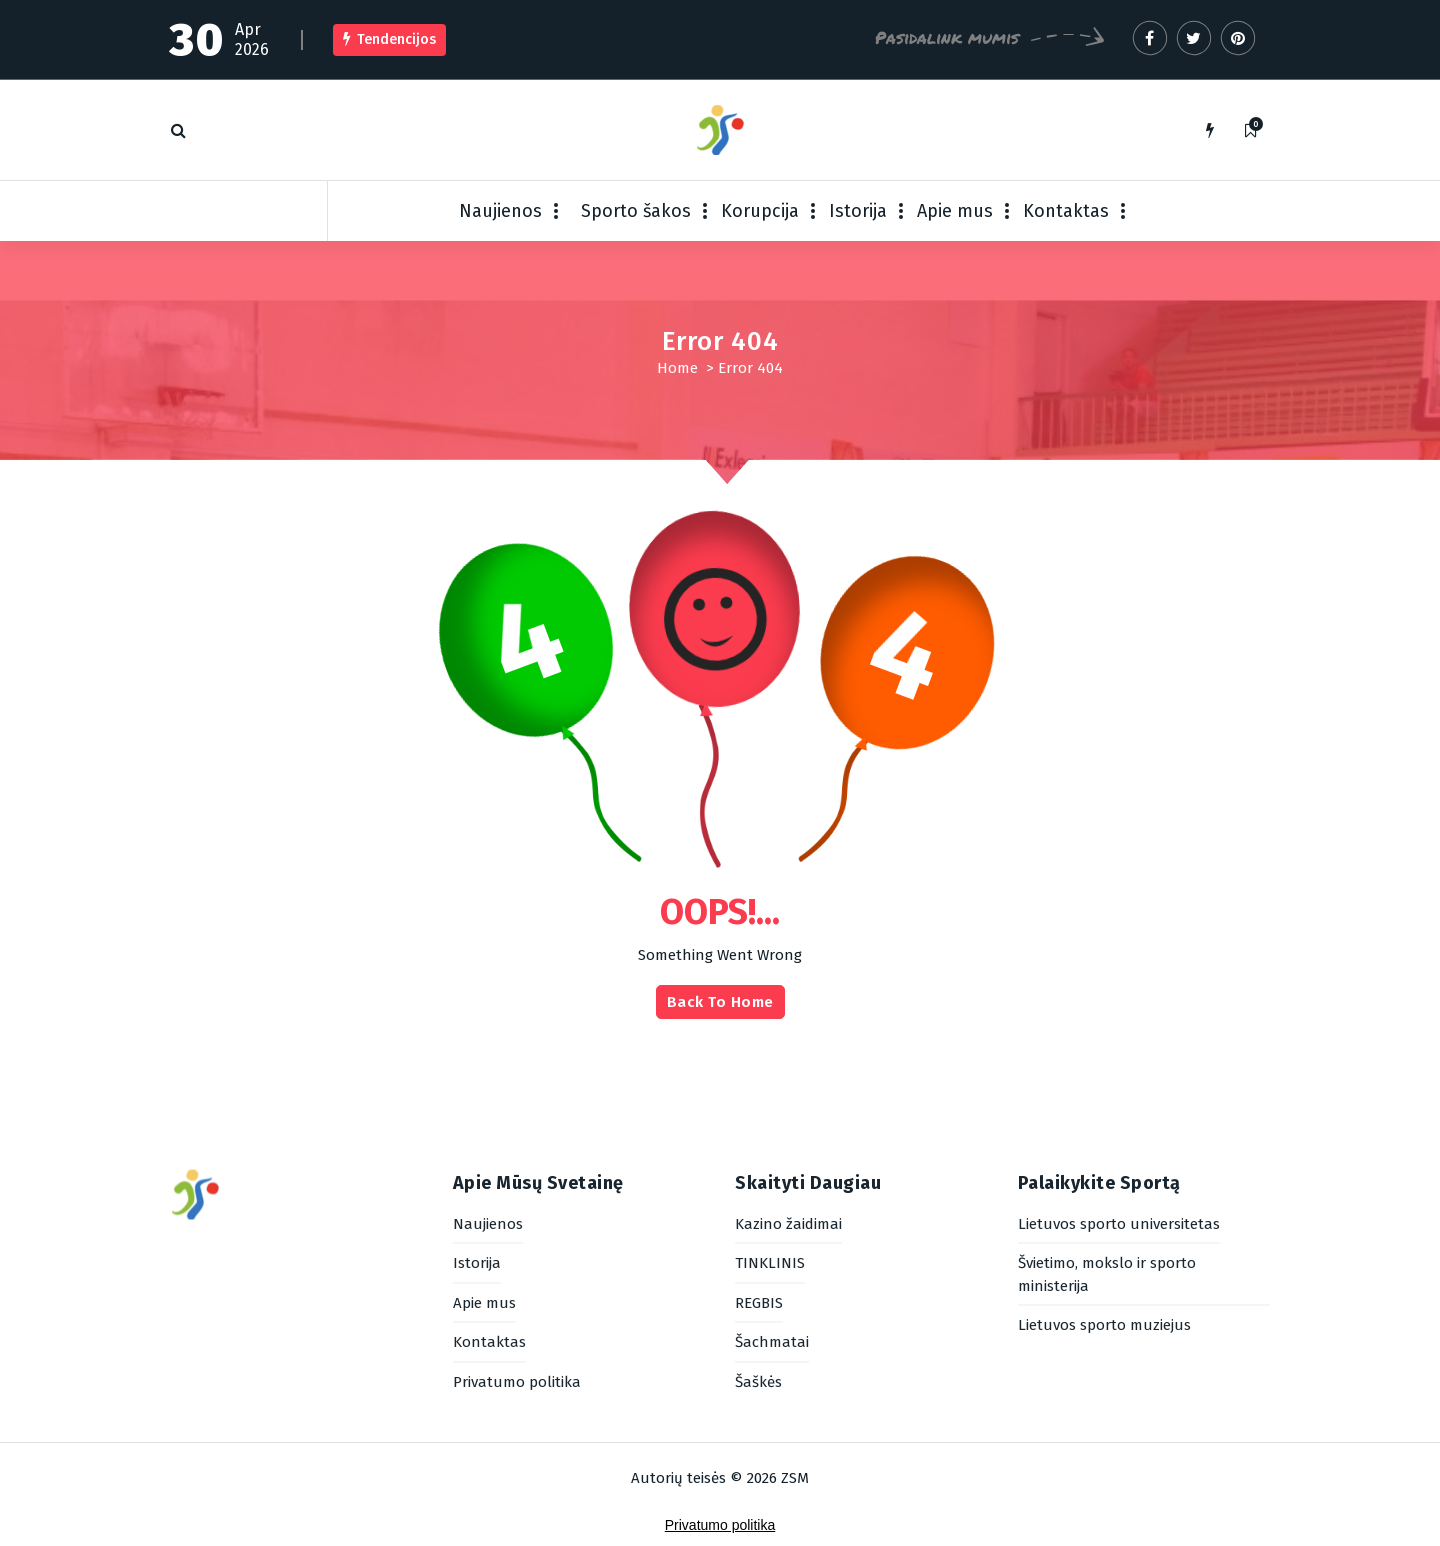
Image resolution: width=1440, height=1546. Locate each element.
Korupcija (760, 211)
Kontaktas (1066, 211)
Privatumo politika (720, 1525)
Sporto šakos (636, 211)
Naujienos (500, 211)
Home (677, 368)
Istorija (858, 211)
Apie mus (955, 211)
